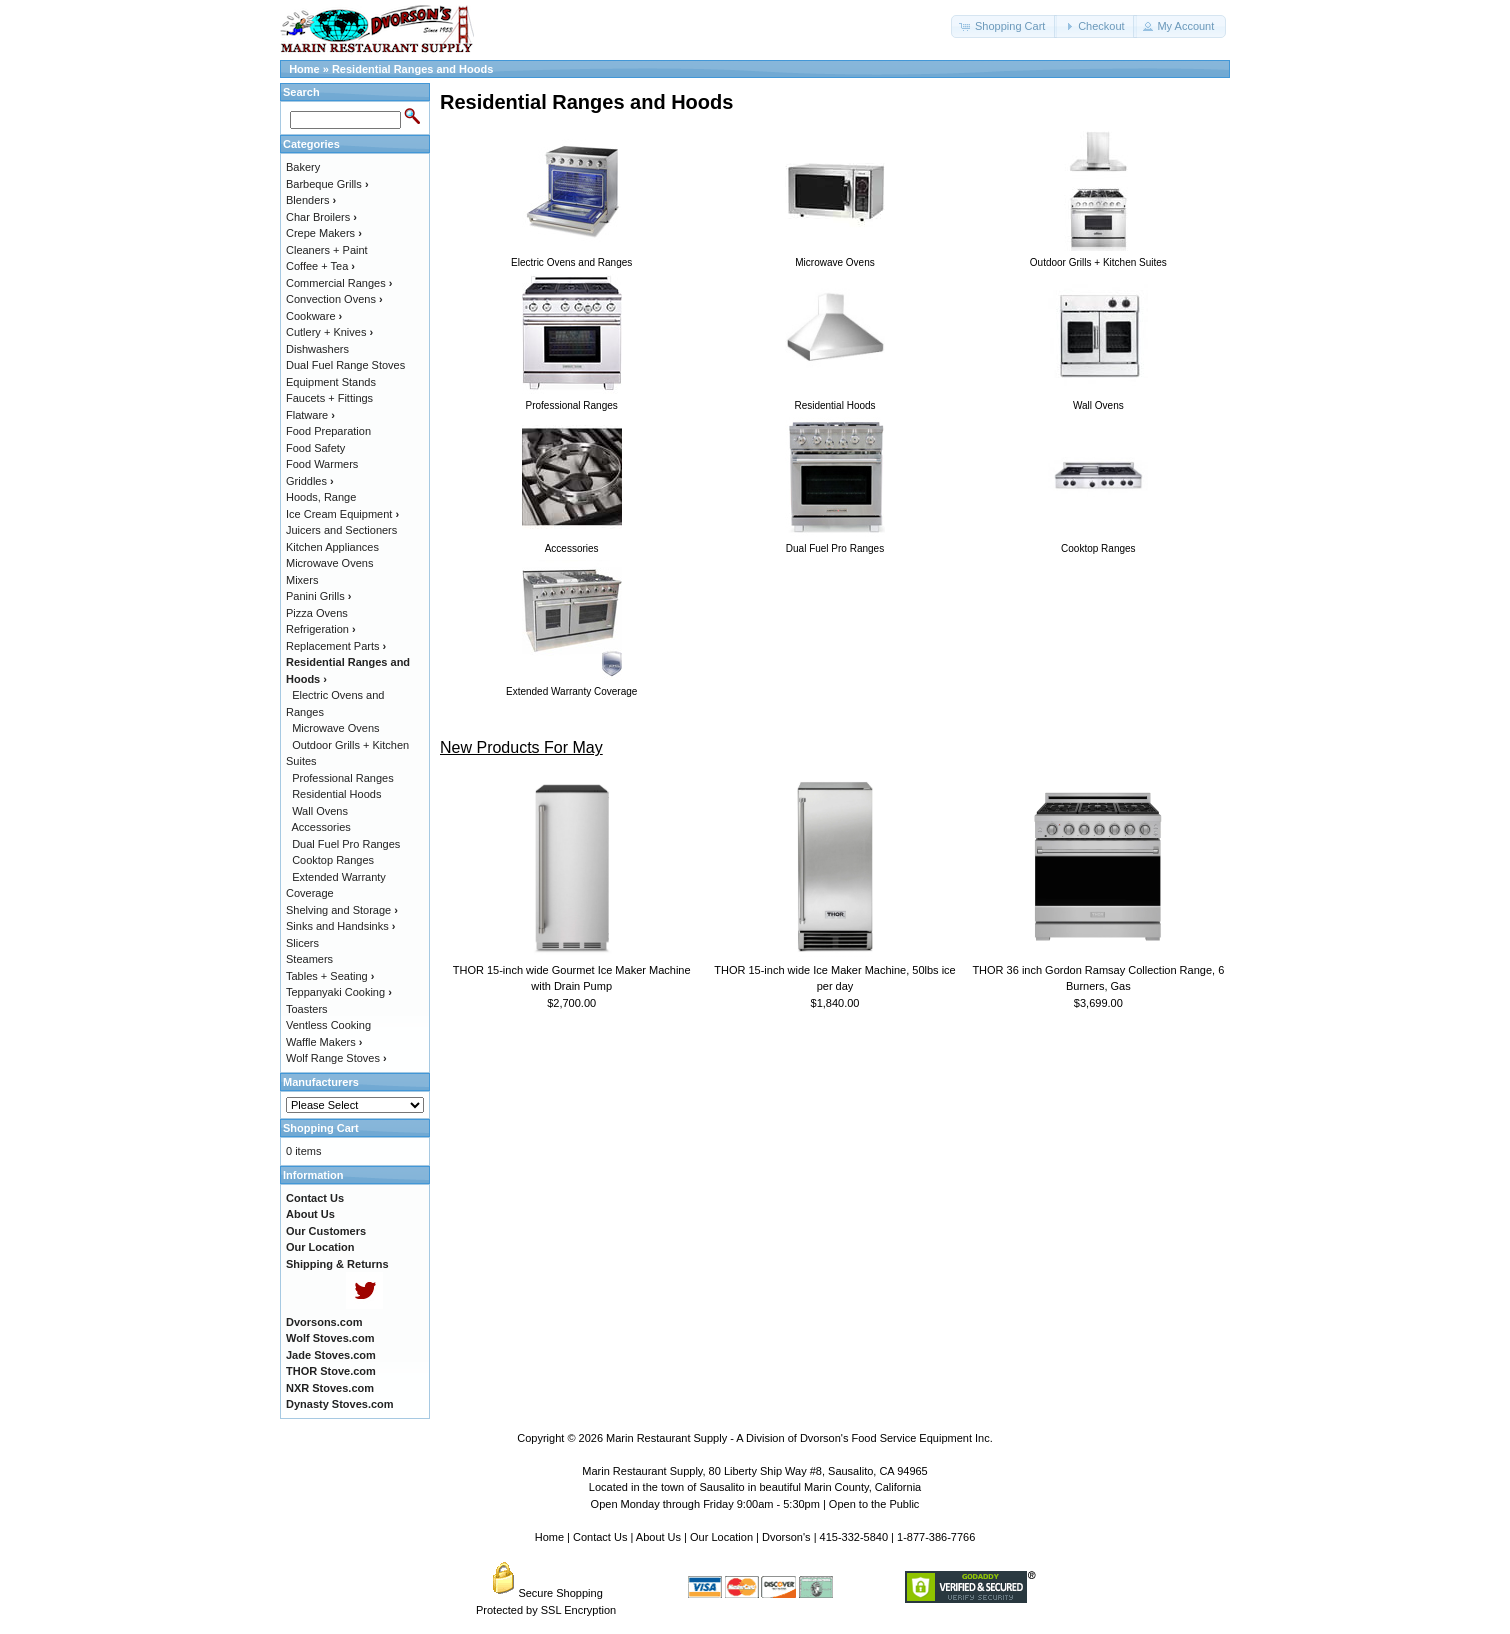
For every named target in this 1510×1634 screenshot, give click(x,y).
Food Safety (315, 448)
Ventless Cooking (328, 1025)
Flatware (310, 415)
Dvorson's (786, 1537)
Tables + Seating (330, 976)
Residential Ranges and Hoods (412, 69)
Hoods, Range (321, 497)
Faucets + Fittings (329, 398)
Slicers (302, 943)
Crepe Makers (324, 233)
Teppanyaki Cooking (339, 992)
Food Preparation (328, 431)
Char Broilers (321, 217)
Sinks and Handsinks (340, 926)
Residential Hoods (336, 794)
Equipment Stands (331, 382)
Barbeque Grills (327, 184)
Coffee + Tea (320, 266)
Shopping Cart (321, 1128)
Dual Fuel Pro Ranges (346, 844)
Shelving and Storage (342, 910)
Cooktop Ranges (333, 860)
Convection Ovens (334, 299)
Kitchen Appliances (332, 547)
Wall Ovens (320, 811)
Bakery (303, 167)
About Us (658, 1537)
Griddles (310, 481)
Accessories (321, 827)
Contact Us (600, 1537)
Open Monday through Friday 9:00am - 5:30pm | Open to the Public (755, 1504)
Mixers (302, 580)
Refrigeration (321, 629)
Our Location (721, 1537)
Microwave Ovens (329, 563)
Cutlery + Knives (329, 332)
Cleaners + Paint (327, 250)
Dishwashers (317, 349)
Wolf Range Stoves (336, 1058)
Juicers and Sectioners (341, 530)
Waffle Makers (324, 1042)
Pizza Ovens (317, 613)
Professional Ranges (343, 778)
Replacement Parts (336, 646)
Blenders (311, 200)
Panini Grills (318, 596)
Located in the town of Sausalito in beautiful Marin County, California (755, 1487)
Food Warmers (322, 464)
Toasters (307, 1009)
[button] (1004, 26)
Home (304, 69)
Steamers (309, 959)
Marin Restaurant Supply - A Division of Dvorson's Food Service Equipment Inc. (799, 1438)
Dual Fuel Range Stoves (345, 365)
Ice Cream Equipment (342, 514)
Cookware (314, 316)
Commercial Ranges (339, 283)
